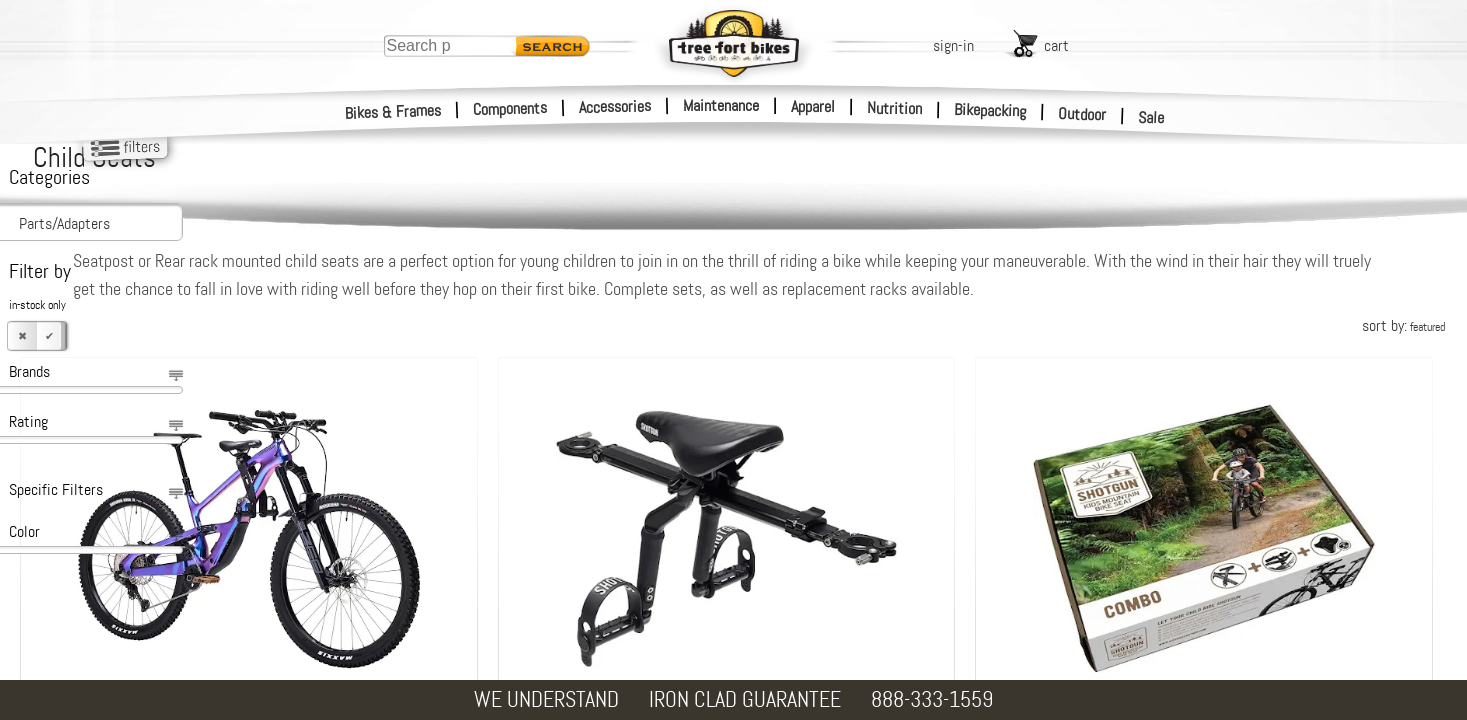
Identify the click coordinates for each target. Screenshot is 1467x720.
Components (510, 108)
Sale (1151, 118)
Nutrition (894, 108)
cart (1056, 45)
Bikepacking (990, 110)
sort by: (1403, 325)
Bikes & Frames (393, 112)
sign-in (953, 45)
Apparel (813, 106)
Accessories (615, 106)
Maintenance (721, 105)
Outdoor (1082, 114)
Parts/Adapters (64, 223)
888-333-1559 (932, 699)
